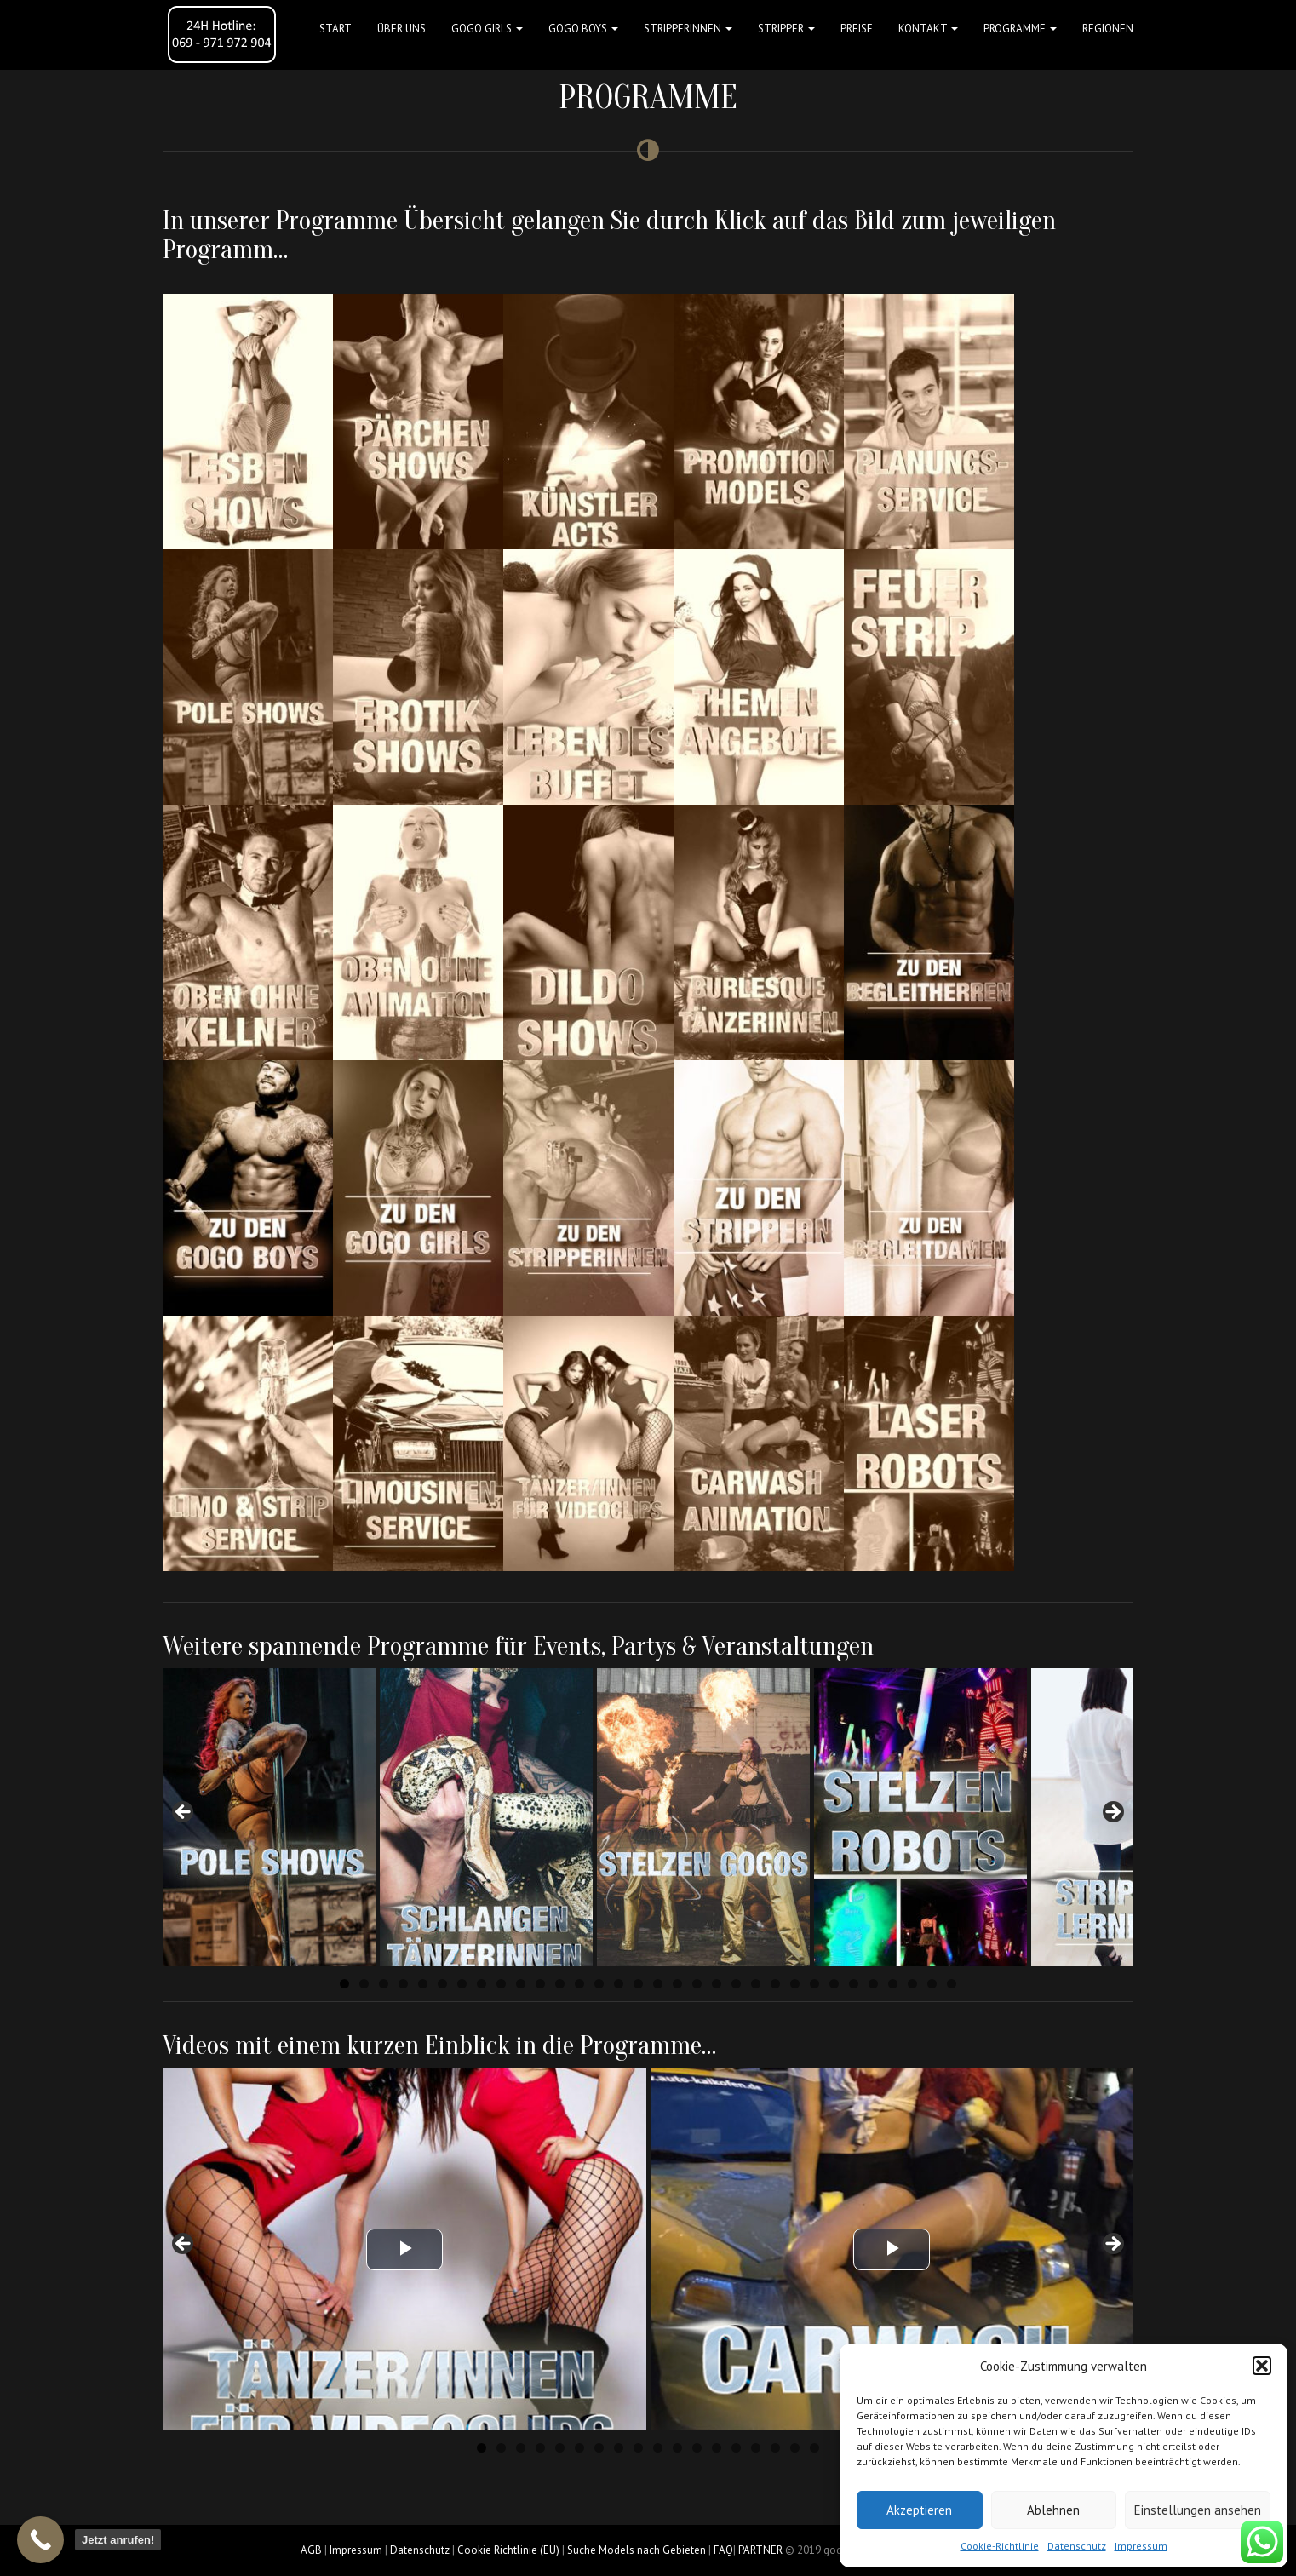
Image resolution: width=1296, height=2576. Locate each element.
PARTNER (760, 2550)
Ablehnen (1053, 2510)
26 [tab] (834, 1983)
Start (335, 28)
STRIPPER (786, 28)
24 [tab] (795, 1983)
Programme (1020, 28)
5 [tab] (422, 1983)
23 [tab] (775, 1983)
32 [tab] (951, 1983)
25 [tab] (814, 1983)
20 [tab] (716, 1983)
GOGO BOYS (583, 28)
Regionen (1107, 28)
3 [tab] (383, 1983)
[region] (648, 1817)
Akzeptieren (919, 2510)
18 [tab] (677, 1983)
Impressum (1141, 2545)
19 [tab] (697, 1983)
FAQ (723, 2550)
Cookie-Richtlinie (1000, 2545)
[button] (1261, 2365)
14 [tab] (599, 1983)
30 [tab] (912, 1983)
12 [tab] (560, 1983)
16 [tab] (638, 1983)
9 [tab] (501, 1983)
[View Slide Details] (269, 1817)
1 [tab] (344, 1983)
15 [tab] (618, 1983)
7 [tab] (462, 1983)
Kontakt (928, 28)
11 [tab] (540, 1983)
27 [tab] (853, 1983)
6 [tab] (442, 1983)
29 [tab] (892, 1983)
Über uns (401, 28)
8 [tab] (481, 1983)
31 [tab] (932, 1983)
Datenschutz (1076, 2545)
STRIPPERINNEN (688, 28)
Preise (856, 28)
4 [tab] (403, 1983)
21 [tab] (736, 1983)
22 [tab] (755, 1983)
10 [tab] (520, 1983)
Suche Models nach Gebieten (636, 2550)
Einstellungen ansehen (1197, 2510)
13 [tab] (579, 1983)
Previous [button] (184, 1813)
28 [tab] (873, 1983)
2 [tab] (364, 1983)
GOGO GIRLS (487, 28)
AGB (311, 2550)
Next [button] (1112, 1813)
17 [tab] (657, 1983)
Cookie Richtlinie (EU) (508, 2550)
